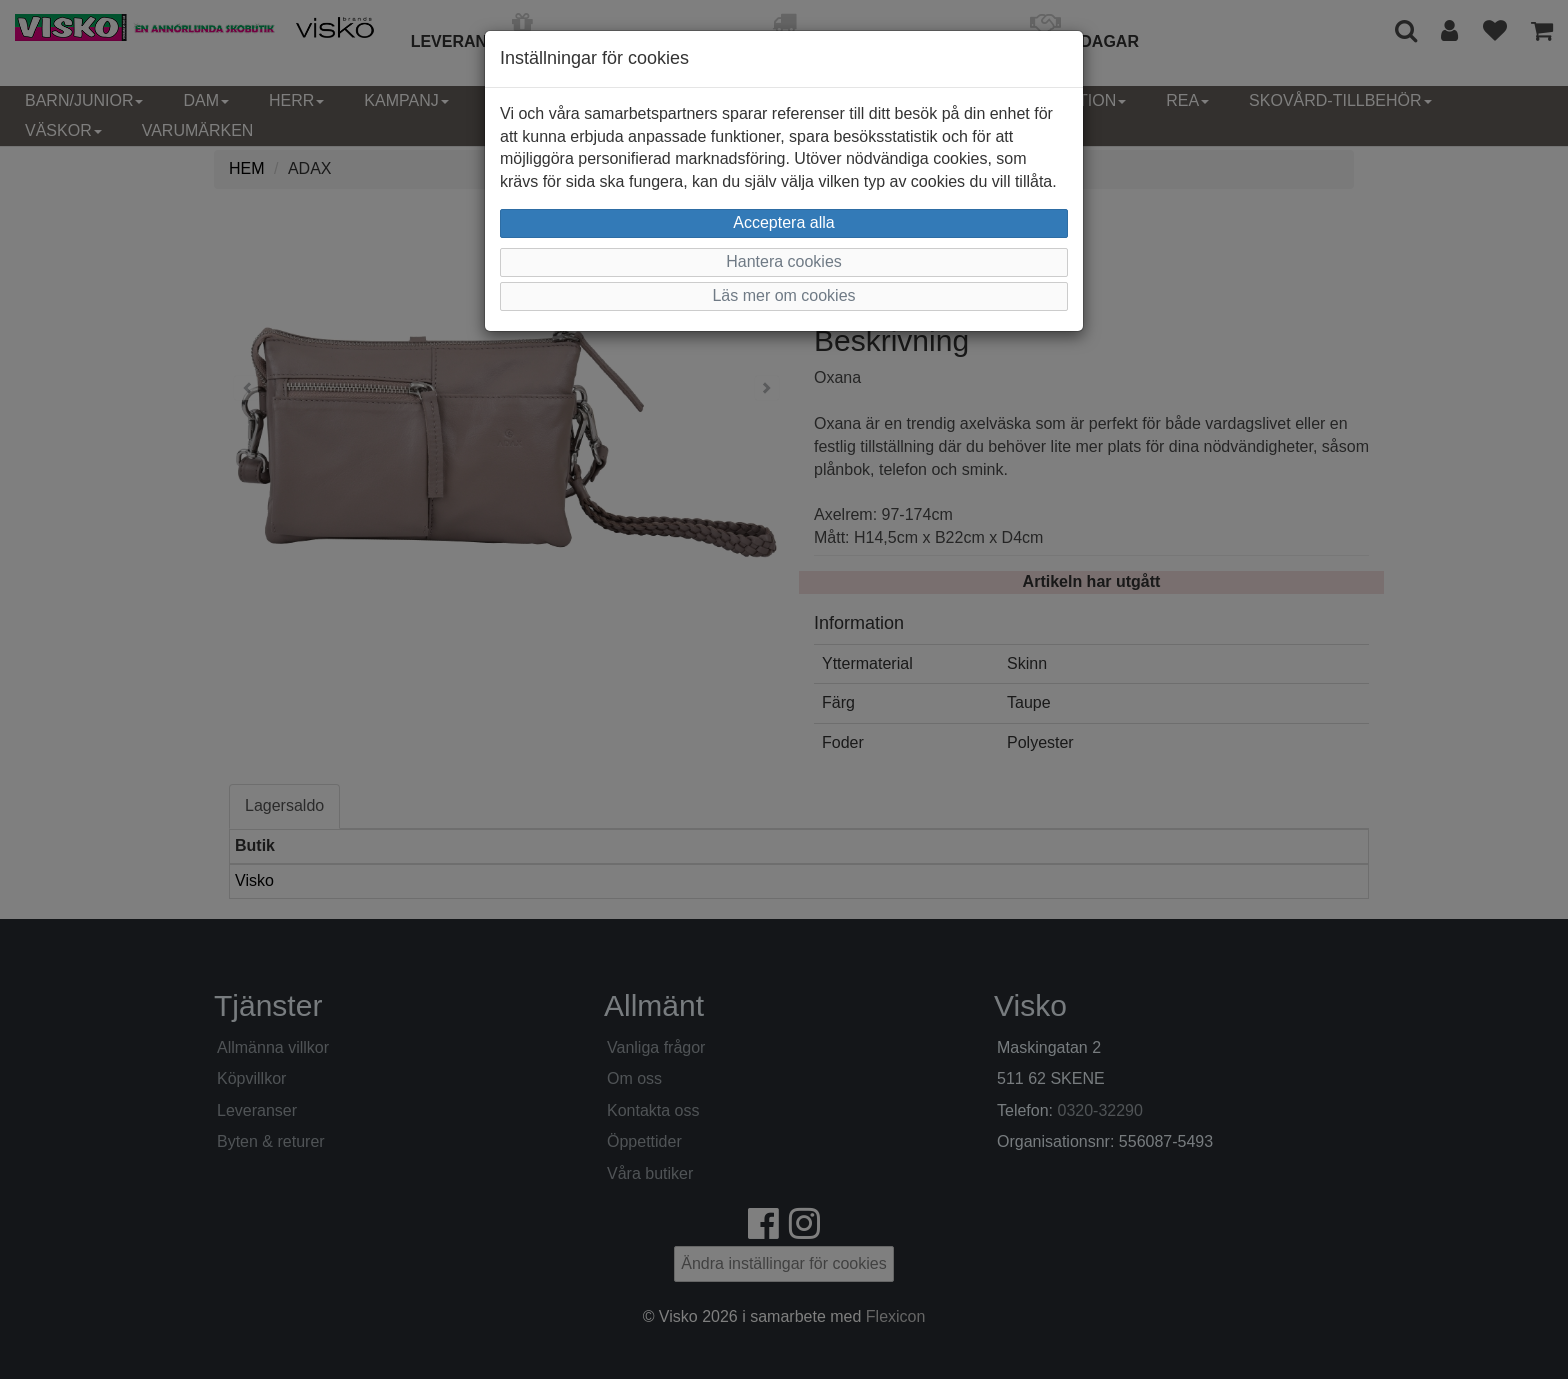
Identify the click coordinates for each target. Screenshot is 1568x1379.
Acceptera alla (783, 222)
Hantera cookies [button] (784, 261)
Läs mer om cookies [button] (783, 295)
